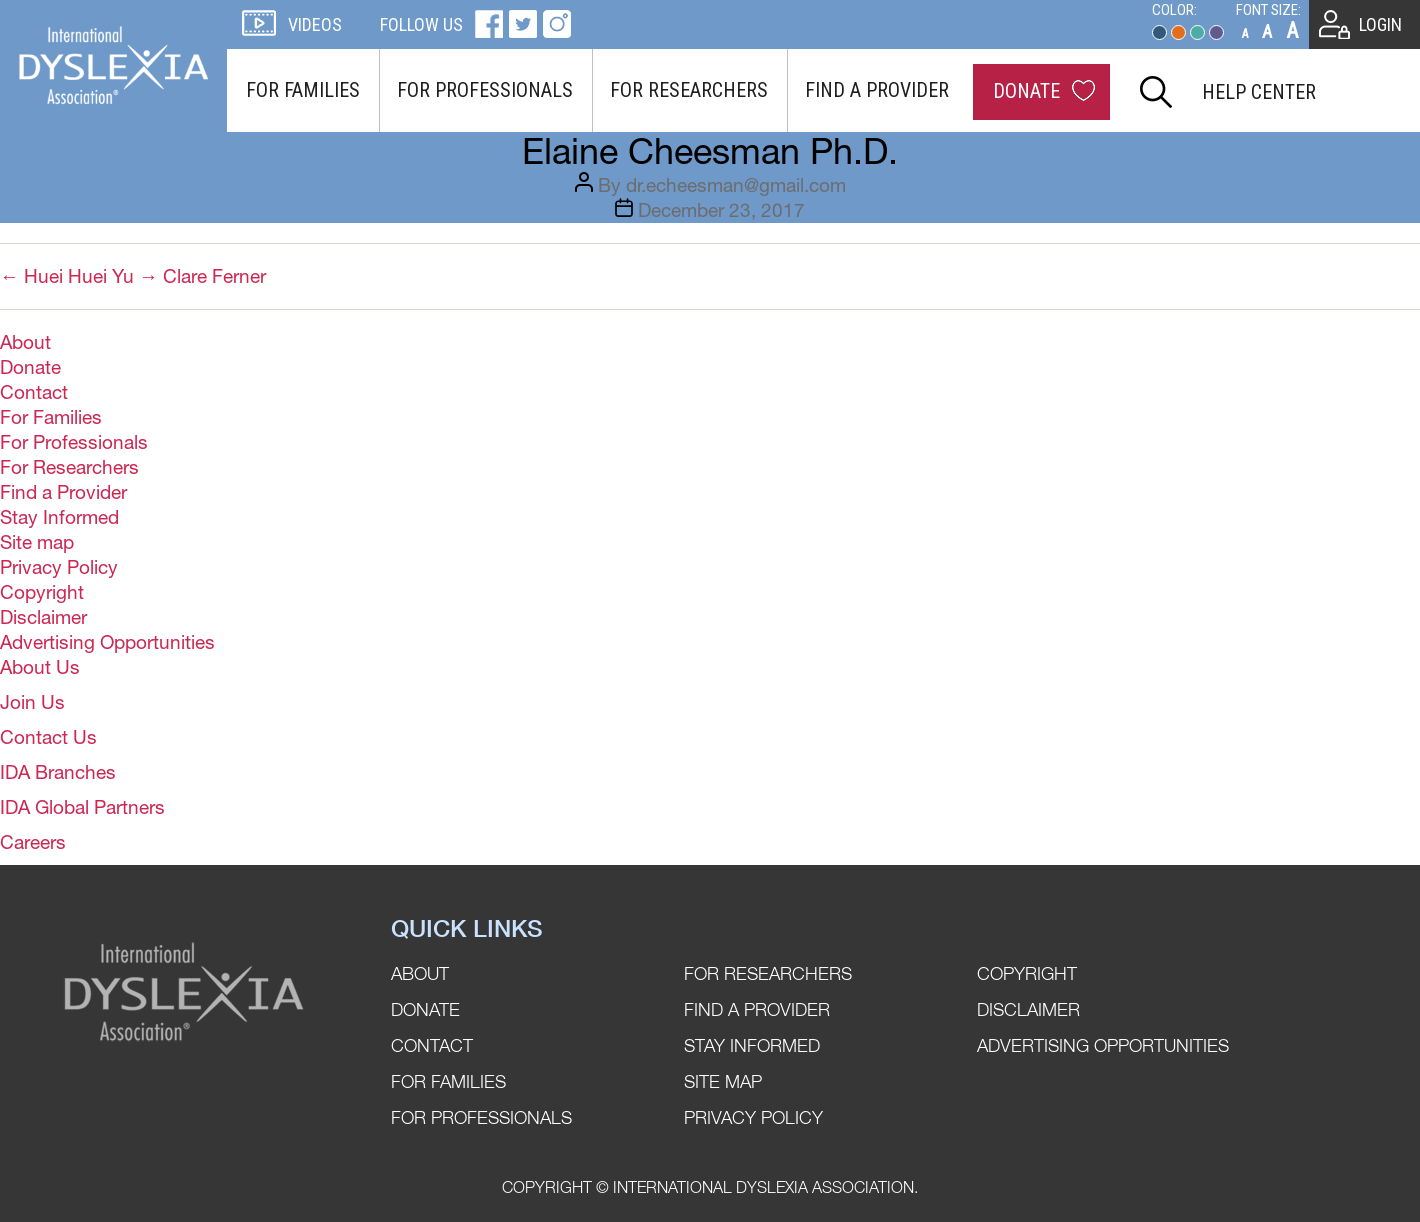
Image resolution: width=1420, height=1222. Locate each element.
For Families (303, 90)
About (25, 342)
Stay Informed (59, 517)
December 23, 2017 (721, 210)
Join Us (32, 702)
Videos (315, 24)
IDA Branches (58, 772)
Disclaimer (43, 617)
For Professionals (485, 90)
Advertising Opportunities (107, 642)
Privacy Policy (59, 567)
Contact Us (48, 737)
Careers (33, 842)
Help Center (1259, 92)
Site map (37, 542)
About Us (40, 667)
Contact (34, 392)
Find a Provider (877, 90)
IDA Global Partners (82, 807)
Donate (1026, 91)
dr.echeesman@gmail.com (736, 185)
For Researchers (689, 90)
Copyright (42, 592)
